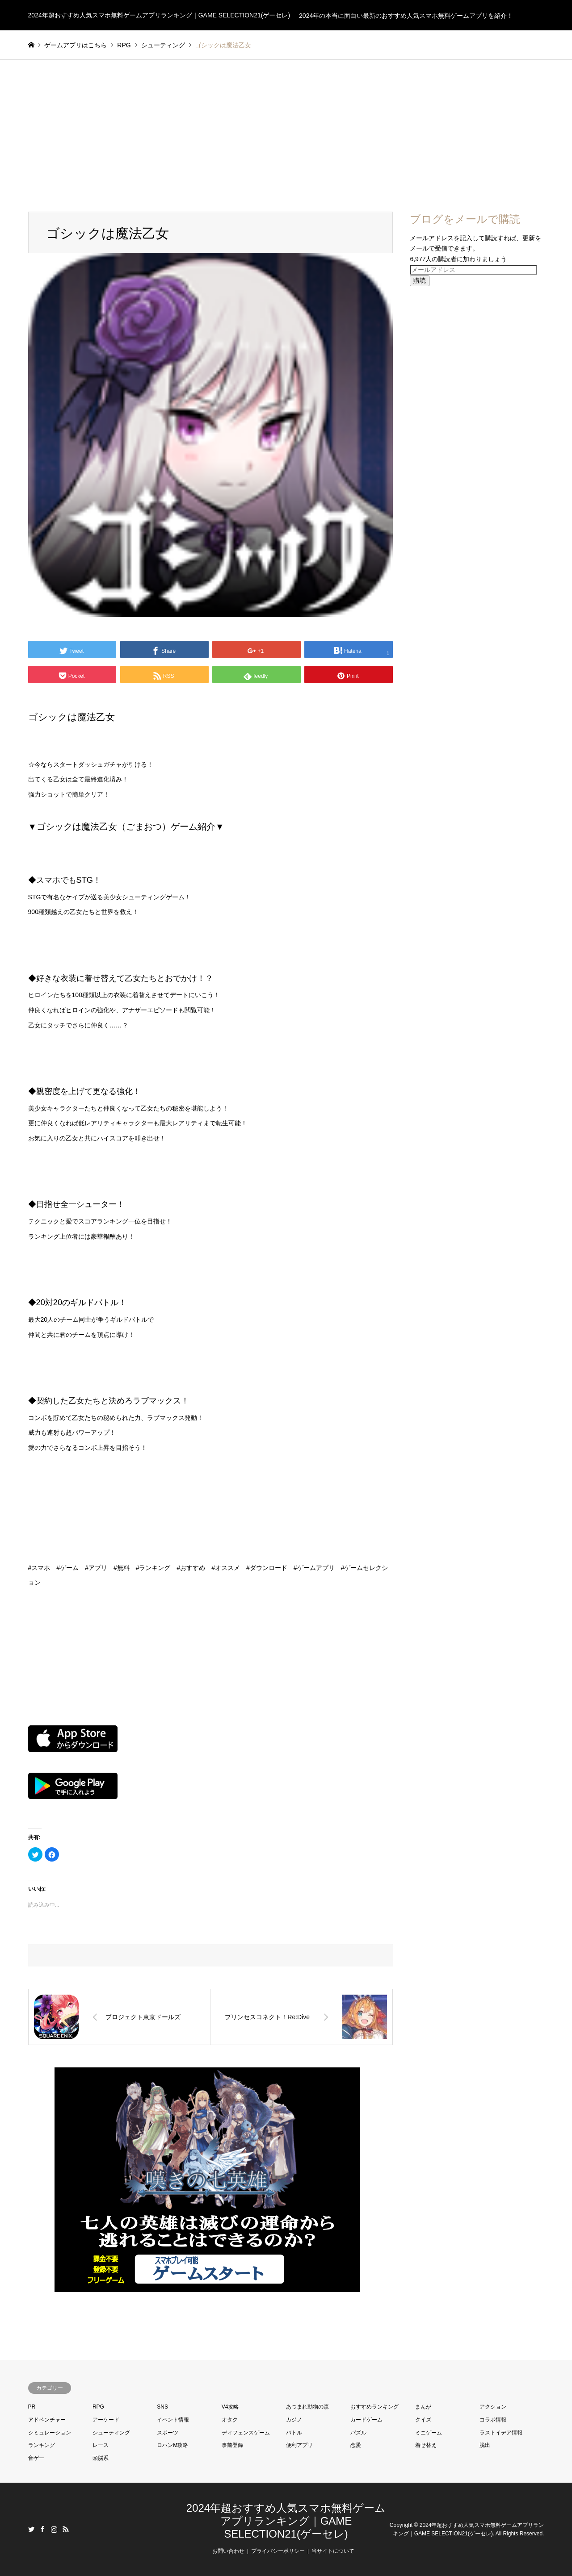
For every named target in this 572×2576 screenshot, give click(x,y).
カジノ (294, 2420)
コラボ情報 (492, 2420)
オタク (230, 2420)
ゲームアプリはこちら (75, 45)
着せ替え (426, 2445)
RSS (66, 2529)
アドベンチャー (47, 2420)
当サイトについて (332, 2551)
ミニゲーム (428, 2433)
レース (101, 2445)
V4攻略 (230, 2407)
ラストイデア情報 (500, 2433)
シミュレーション (49, 2433)
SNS (162, 2407)
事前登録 (232, 2445)
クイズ (423, 2420)
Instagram (54, 2529)
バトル (294, 2433)
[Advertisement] (286, 126)
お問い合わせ (228, 2551)
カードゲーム (366, 2420)
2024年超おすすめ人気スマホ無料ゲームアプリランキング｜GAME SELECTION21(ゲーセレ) (286, 2521)
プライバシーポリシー (278, 2551)
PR (32, 2407)
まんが (423, 2407)
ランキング (41, 2445)
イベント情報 (173, 2420)
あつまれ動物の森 (307, 2407)
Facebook (42, 2529)
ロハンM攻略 (172, 2445)
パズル (358, 2433)
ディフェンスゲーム (246, 2433)
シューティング (111, 2433)
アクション (492, 2407)
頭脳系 (101, 2458)
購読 (419, 280)
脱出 (484, 2445)
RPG (98, 2407)
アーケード (106, 2420)
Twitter (31, 2529)
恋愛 (355, 2445)
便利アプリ (299, 2445)
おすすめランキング (374, 2407)
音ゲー (36, 2458)
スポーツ (167, 2433)
